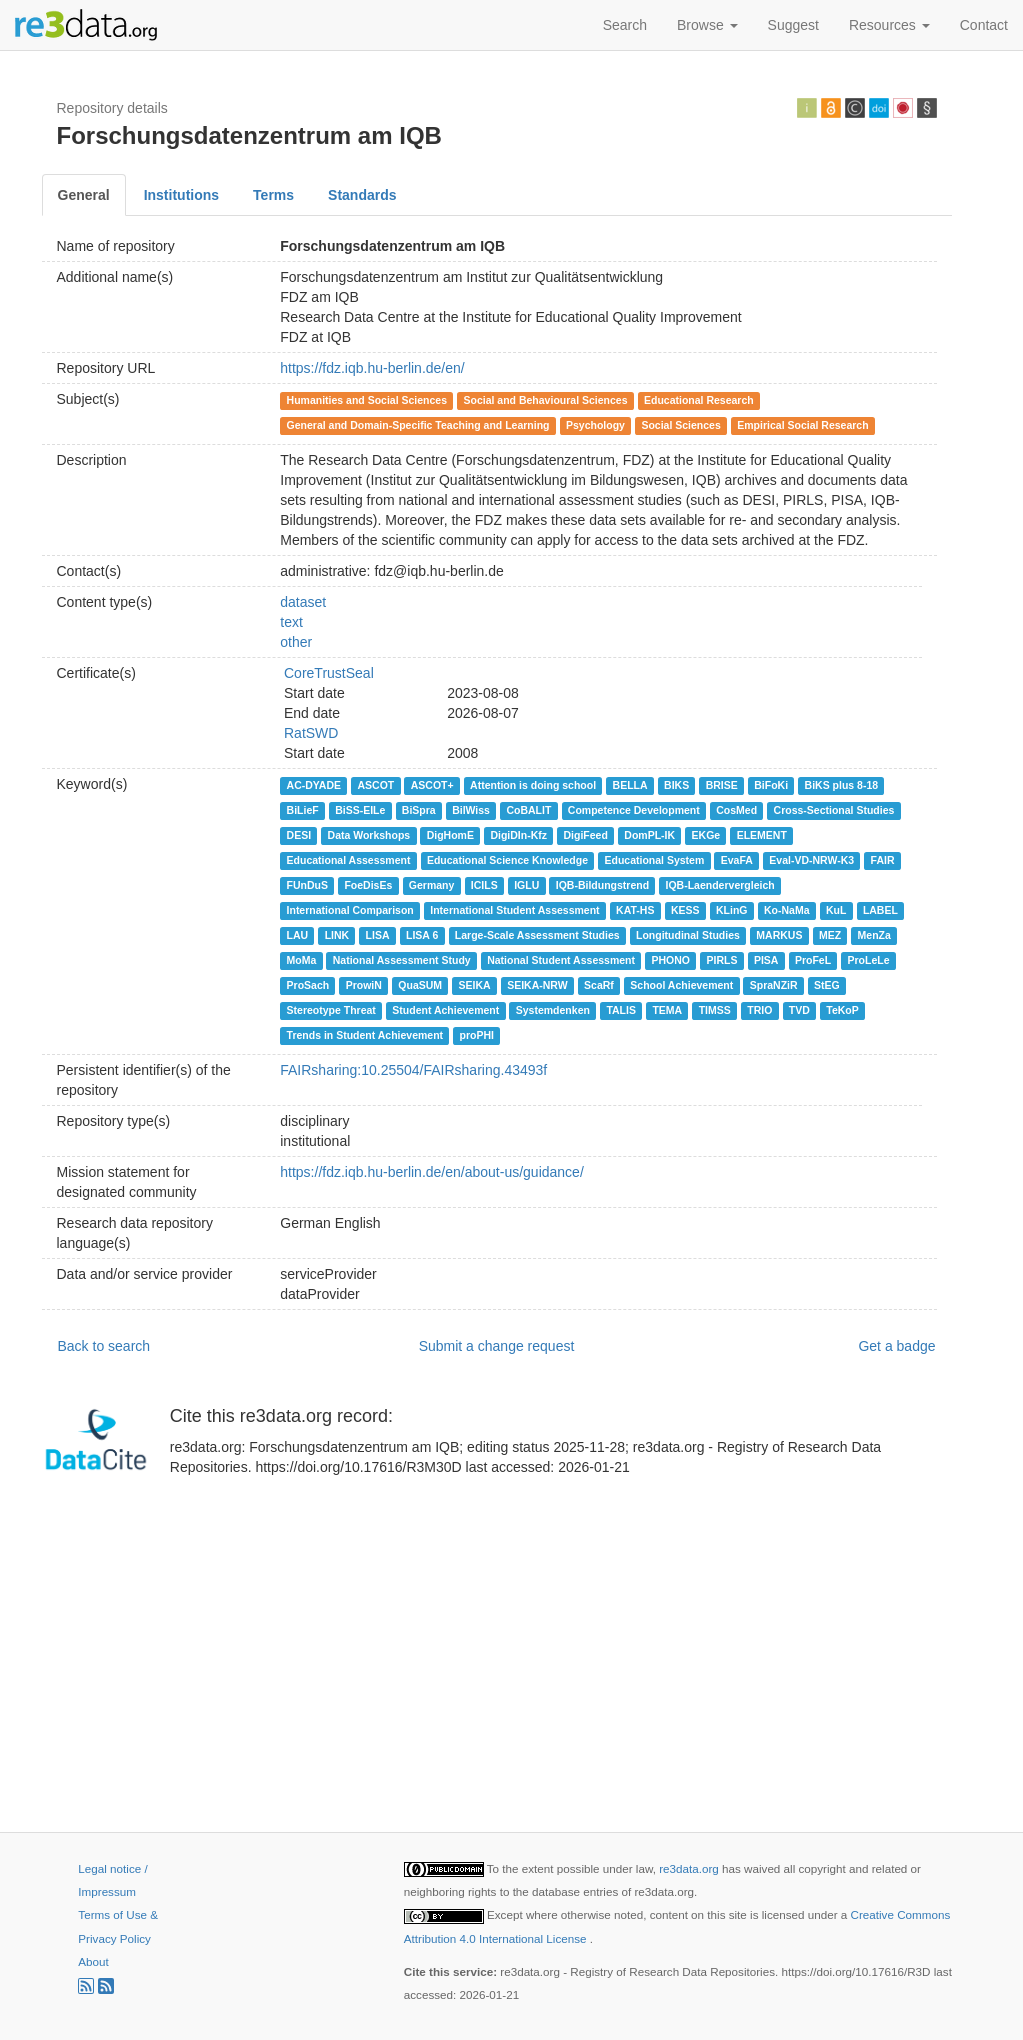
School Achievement (681, 985)
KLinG (732, 910)
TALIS (621, 1010)
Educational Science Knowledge (507, 860)
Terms (273, 195)
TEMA (667, 1010)
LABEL (880, 910)
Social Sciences (680, 425)
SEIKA (475, 985)
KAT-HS (635, 910)
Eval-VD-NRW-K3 (811, 860)
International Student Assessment (514, 910)
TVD (799, 1010)
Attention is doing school (533, 785)
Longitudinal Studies (688, 935)
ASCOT (376, 785)
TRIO (759, 1010)
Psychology (595, 425)
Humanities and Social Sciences (367, 400)
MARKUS (779, 935)
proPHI (477, 1035)
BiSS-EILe (360, 810)
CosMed (736, 810)
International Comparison (350, 910)
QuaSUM (420, 985)
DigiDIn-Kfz (518, 835)
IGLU (526, 885)
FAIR (883, 860)
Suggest (793, 25)
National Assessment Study (402, 960)
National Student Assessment (561, 960)
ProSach (308, 985)
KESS (685, 910)
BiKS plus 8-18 (842, 785)
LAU (298, 935)
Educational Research (699, 400)
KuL (836, 910)
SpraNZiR (774, 985)
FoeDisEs (368, 885)
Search (625, 25)
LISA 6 (422, 935)
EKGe (706, 835)
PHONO (670, 960)
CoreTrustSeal (329, 673)
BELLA (630, 785)
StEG (827, 985)
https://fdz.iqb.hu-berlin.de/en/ (372, 368)
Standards (362, 195)
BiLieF (303, 810)
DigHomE (450, 835)
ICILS (484, 885)
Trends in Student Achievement (365, 1035)
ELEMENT (762, 835)
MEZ (830, 935)
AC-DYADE (314, 785)
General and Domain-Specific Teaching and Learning (418, 425)
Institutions (181, 195)
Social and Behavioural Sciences (546, 400)
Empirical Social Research (802, 425)
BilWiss (471, 810)
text (291, 622)
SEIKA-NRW (537, 985)
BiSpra (419, 810)
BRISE (722, 785)
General (84, 195)
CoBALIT (528, 810)
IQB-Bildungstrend (602, 885)
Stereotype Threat (331, 1010)
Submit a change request (497, 1346)
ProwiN (364, 985)
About (93, 1961)
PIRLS (721, 960)
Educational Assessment (349, 860)
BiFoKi (771, 785)
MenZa (874, 935)
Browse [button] (707, 25)
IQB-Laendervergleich (720, 885)
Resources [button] (889, 25)
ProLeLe (869, 960)
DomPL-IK (649, 835)
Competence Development (634, 810)
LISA (378, 935)
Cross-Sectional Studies (834, 810)
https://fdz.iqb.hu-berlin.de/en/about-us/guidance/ (432, 1172)
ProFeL (813, 960)
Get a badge (896, 1346)
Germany (432, 885)
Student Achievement (445, 1010)
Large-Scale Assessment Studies (537, 935)
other (296, 642)
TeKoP (842, 1010)
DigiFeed (586, 835)
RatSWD (311, 733)
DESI (299, 835)
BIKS (676, 785)
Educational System (654, 860)
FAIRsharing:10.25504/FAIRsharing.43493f (413, 1070)
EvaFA (737, 860)
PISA (766, 960)
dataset (303, 602)
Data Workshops (369, 835)
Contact (984, 25)
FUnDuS (307, 885)
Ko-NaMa (787, 910)
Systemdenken (553, 1010)
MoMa (302, 960)
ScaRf (599, 985)
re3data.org (690, 1868)
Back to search (104, 1346)
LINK (337, 935)
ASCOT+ (432, 785)
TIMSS (715, 1010)
